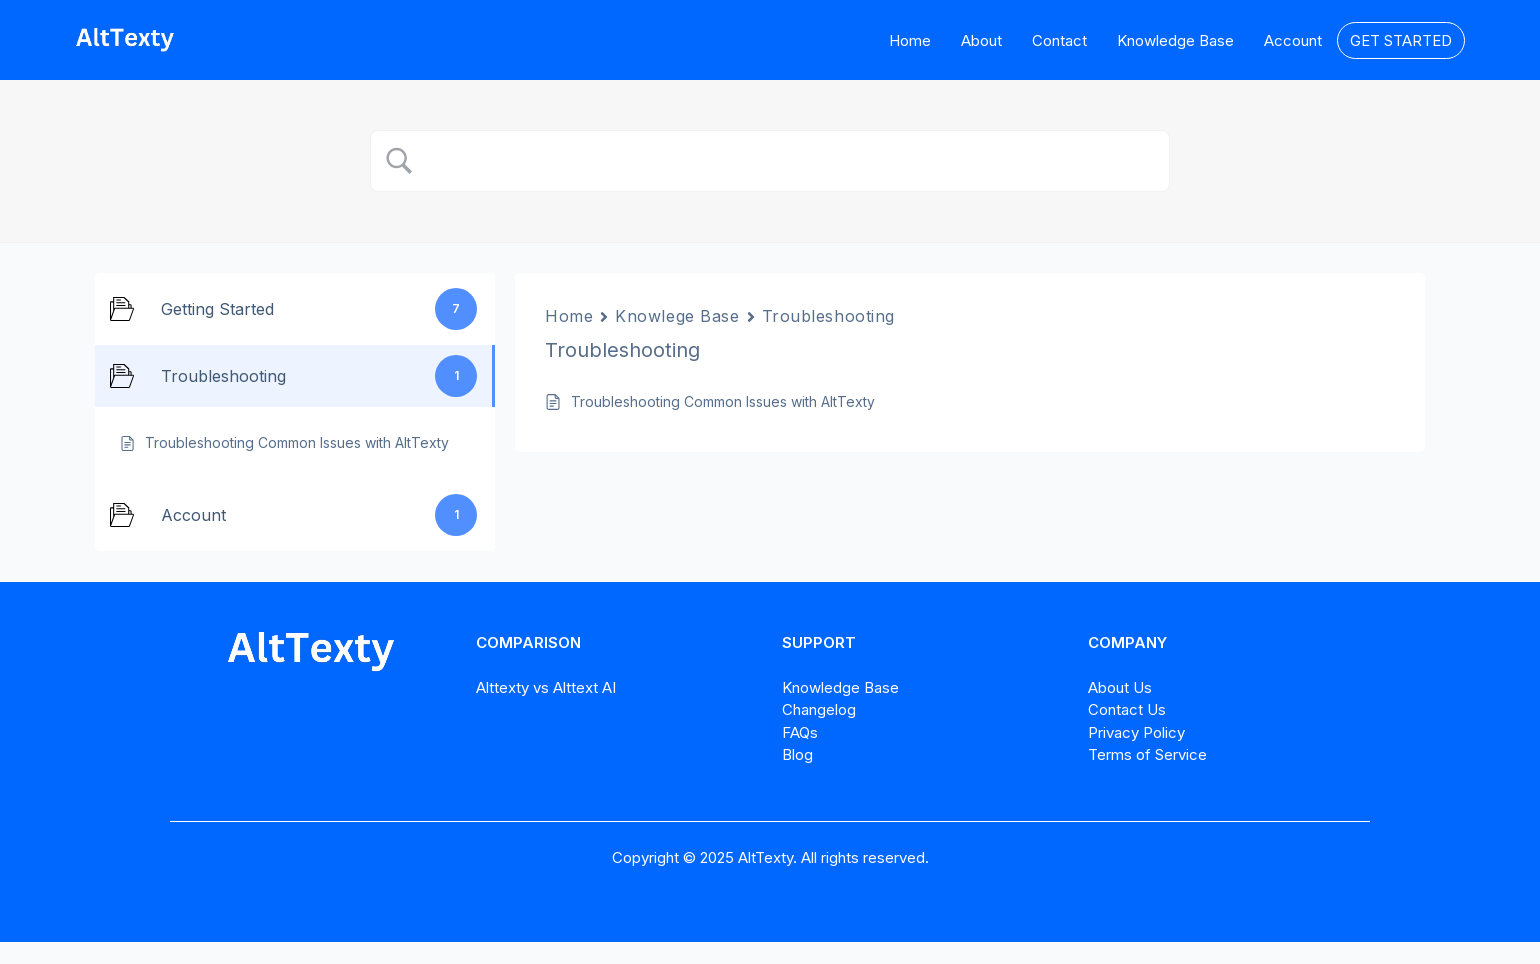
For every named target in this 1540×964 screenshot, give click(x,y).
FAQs (800, 732)
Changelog (819, 709)
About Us (1120, 687)
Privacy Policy (1136, 732)
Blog (797, 754)
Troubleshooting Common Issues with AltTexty (723, 401)
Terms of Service (1147, 754)
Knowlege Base (677, 316)
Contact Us (1127, 709)
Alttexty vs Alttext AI (546, 687)
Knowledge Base (840, 687)
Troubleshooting (828, 316)
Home (569, 316)
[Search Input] (788, 161)
